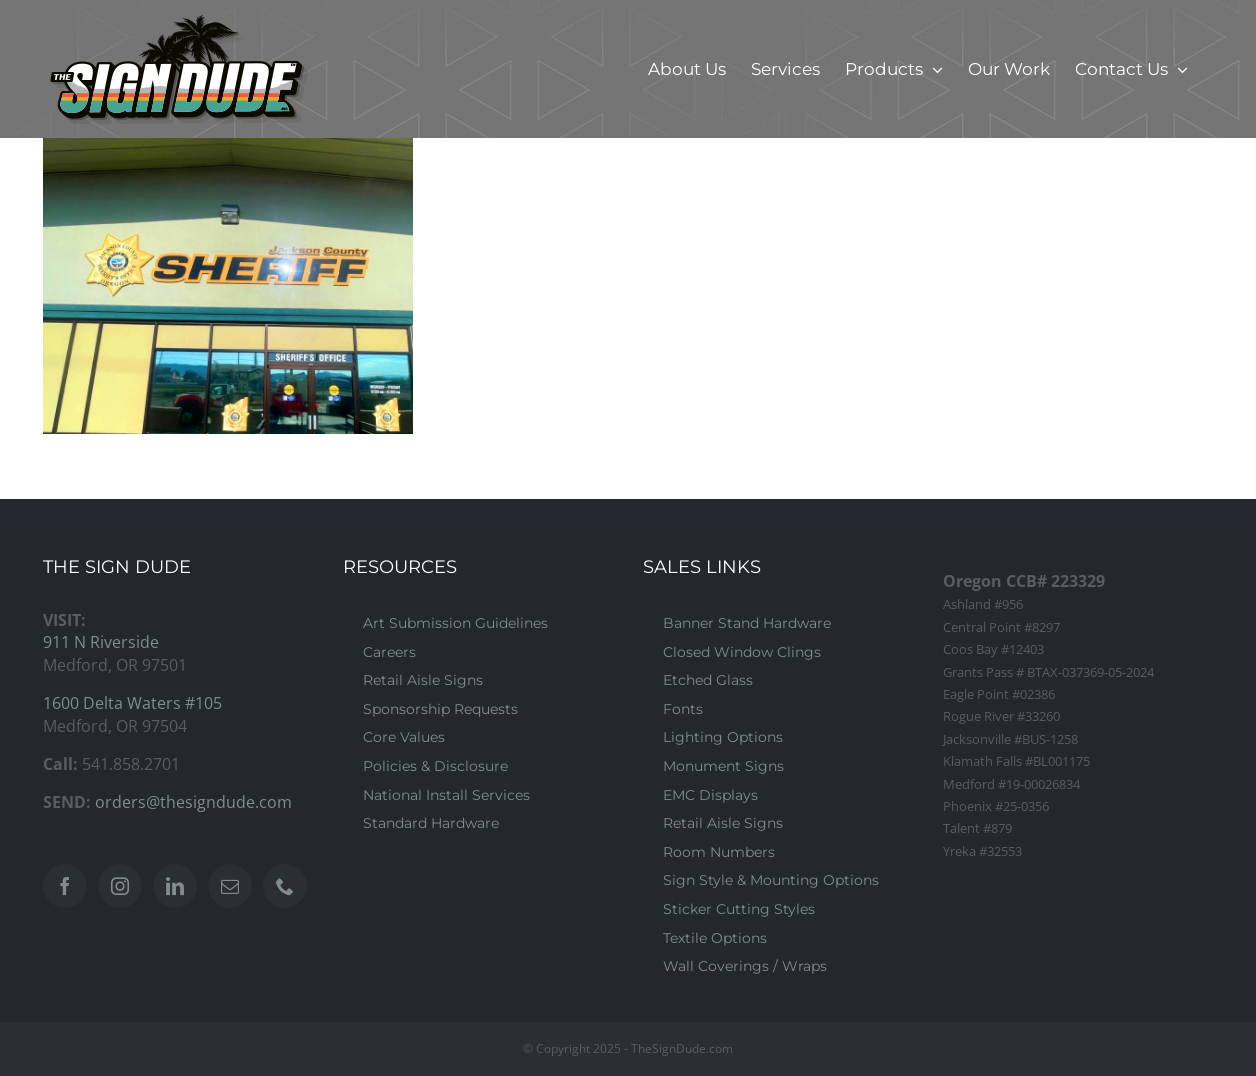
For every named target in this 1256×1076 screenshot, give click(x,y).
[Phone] (285, 886)
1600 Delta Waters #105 (132, 703)
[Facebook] (65, 886)
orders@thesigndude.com (193, 802)
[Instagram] (120, 886)
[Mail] (230, 886)
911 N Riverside (101, 642)
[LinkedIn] (175, 886)
